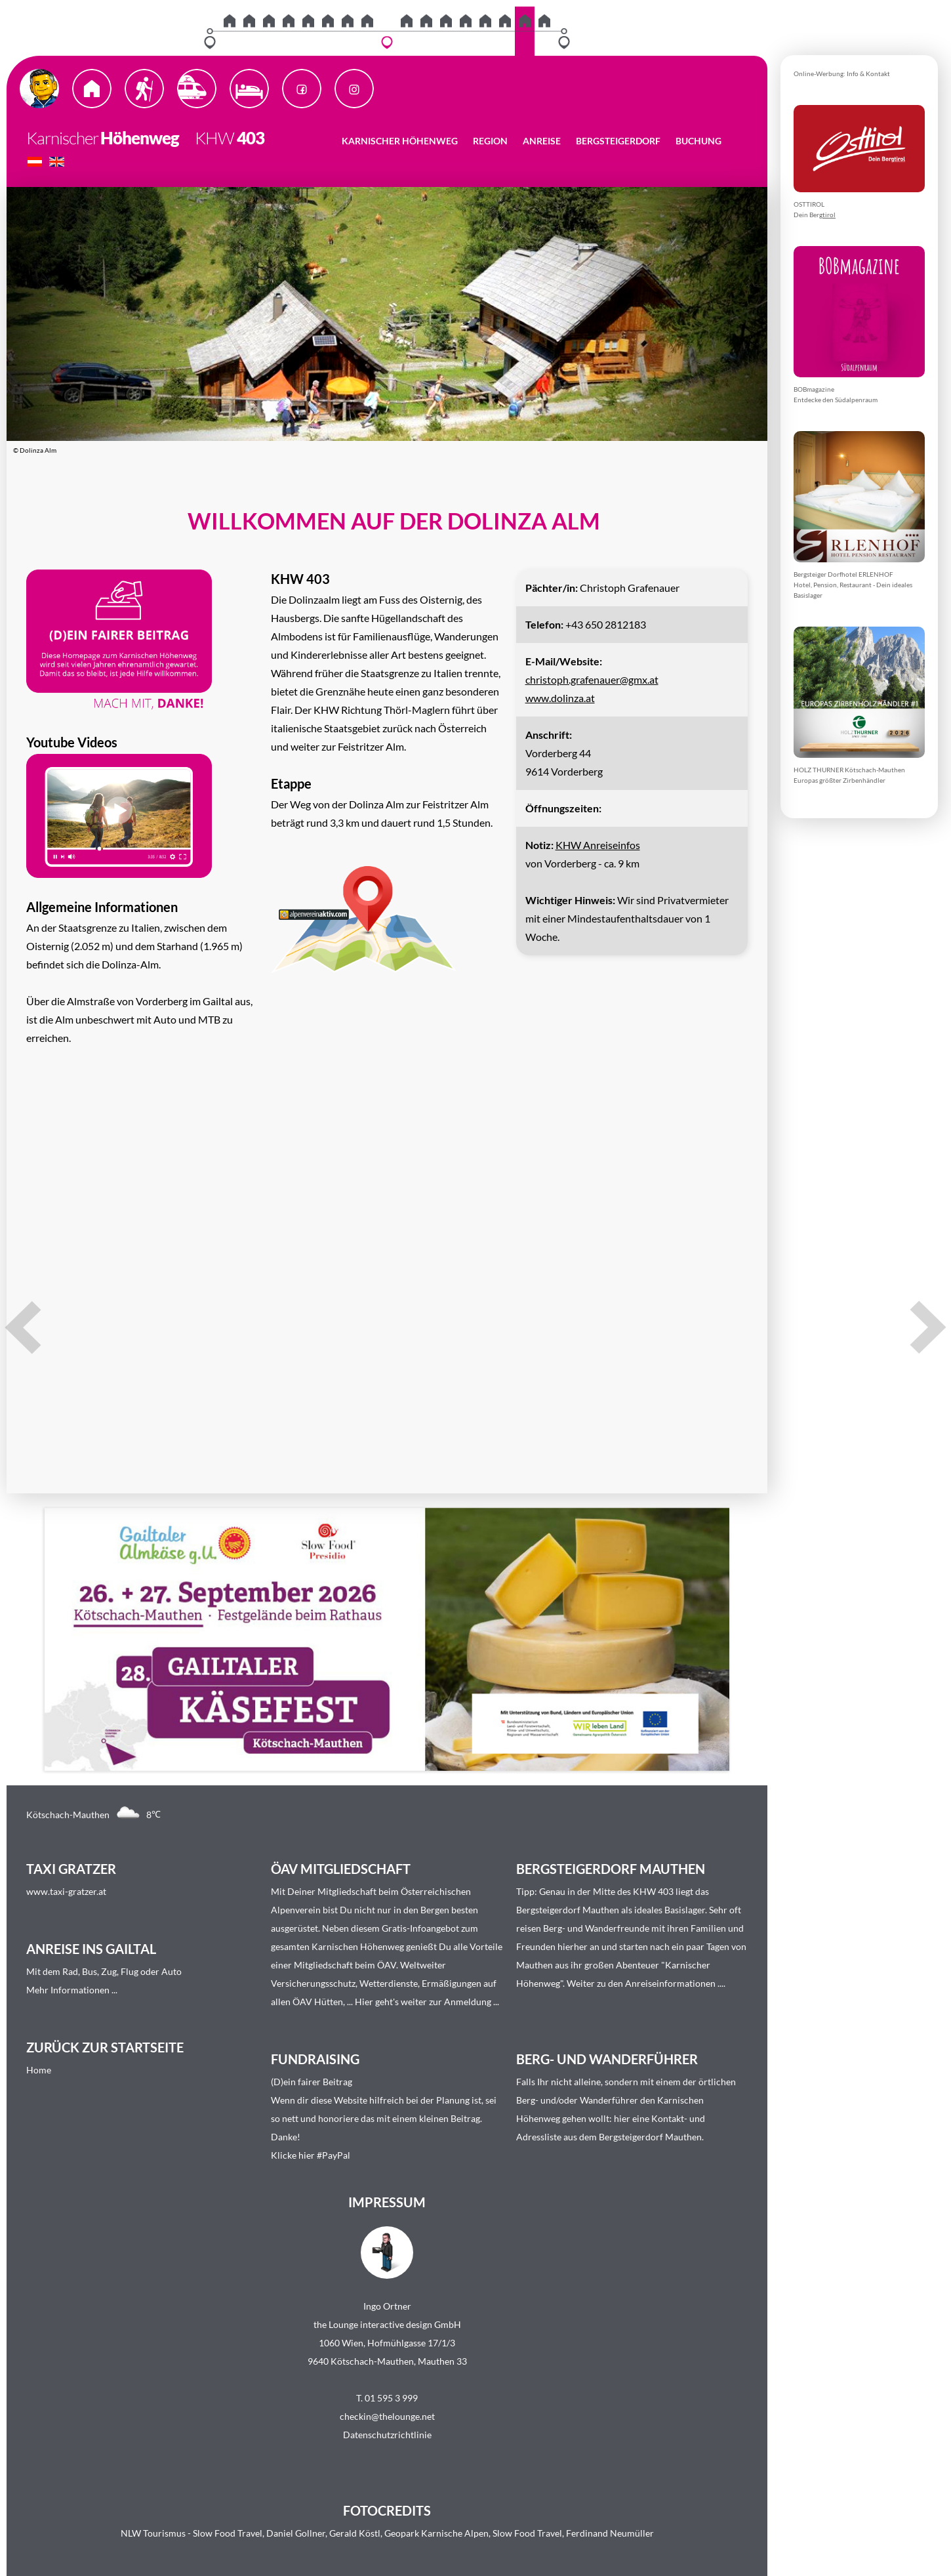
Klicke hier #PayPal (310, 2155)
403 (250, 137)
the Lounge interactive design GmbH (387, 2324)
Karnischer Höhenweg (400, 140)
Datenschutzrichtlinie (387, 2434)
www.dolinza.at (560, 698)
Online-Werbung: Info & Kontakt (842, 73)
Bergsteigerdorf (618, 140)
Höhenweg (139, 137)
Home (38, 2069)
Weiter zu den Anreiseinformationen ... (645, 1983)
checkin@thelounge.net (387, 2416)
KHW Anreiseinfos (598, 845)
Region (490, 140)
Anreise (542, 140)
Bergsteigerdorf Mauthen (567, 1909)
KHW (208, 137)
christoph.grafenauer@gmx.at (591, 679)
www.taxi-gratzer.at (66, 1891)
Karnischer (62, 137)
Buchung (698, 140)
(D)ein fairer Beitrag (311, 2081)
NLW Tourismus (153, 2533)
